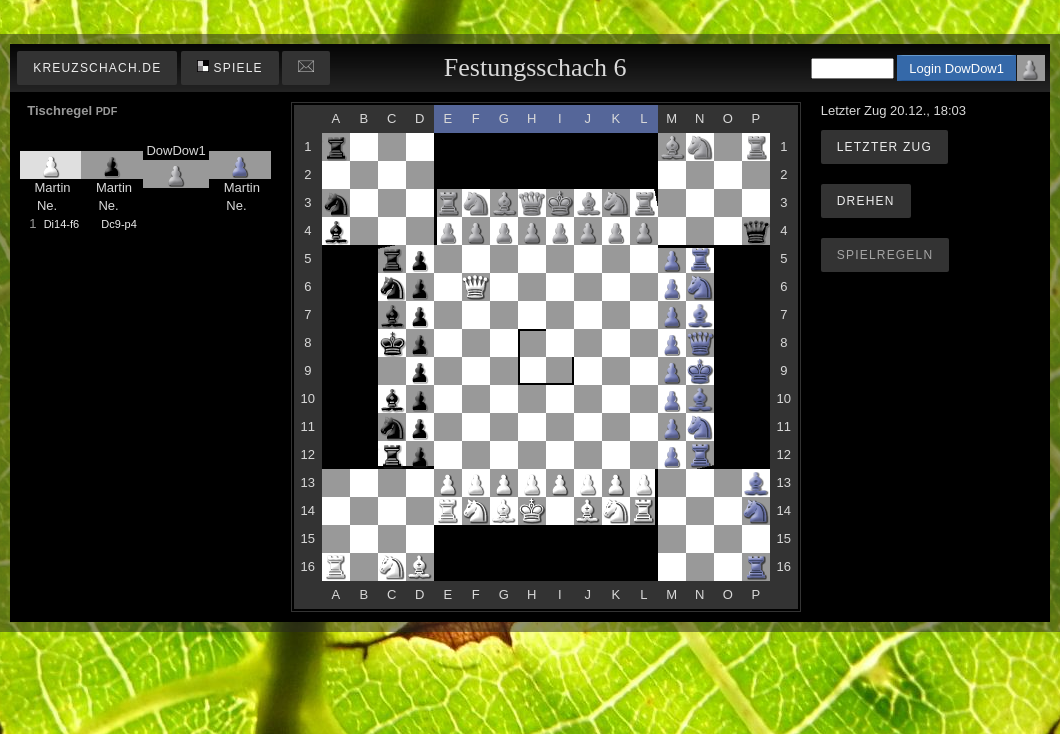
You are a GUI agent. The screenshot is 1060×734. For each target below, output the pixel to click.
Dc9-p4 (118, 224)
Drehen (866, 201)
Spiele (230, 67)
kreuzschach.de (97, 68)
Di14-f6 (61, 224)
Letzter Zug (884, 147)
